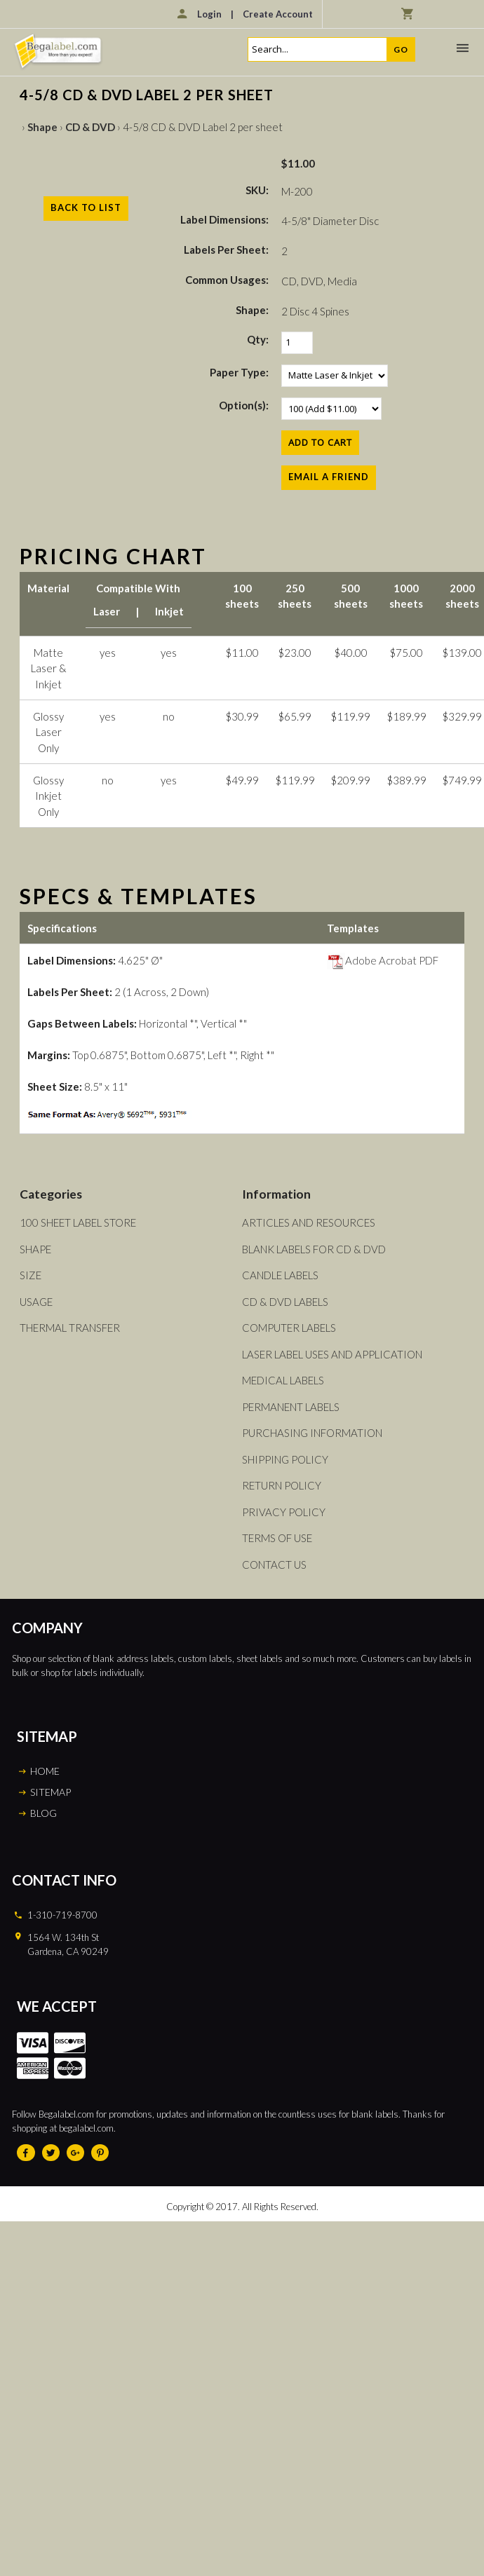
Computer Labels (289, 1327)
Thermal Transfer (70, 1327)
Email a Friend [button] (328, 476)
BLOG (43, 1813)
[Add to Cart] (320, 442)
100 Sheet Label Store (78, 1222)
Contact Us (274, 1564)
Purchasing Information (312, 1432)
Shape (42, 127)
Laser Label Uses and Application (332, 1354)
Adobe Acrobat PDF (382, 960)
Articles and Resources (308, 1222)
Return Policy (281, 1485)
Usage (36, 1301)
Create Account (278, 14)
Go (401, 49)
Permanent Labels (291, 1407)
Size (30, 1275)
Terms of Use (277, 1538)
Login (209, 14)
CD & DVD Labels (285, 1301)
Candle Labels (280, 1275)
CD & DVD (90, 127)
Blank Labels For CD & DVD (314, 1249)
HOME (45, 1771)
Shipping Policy (285, 1459)
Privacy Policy (283, 1512)
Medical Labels (283, 1380)
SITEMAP (50, 1792)
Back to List (86, 207)
